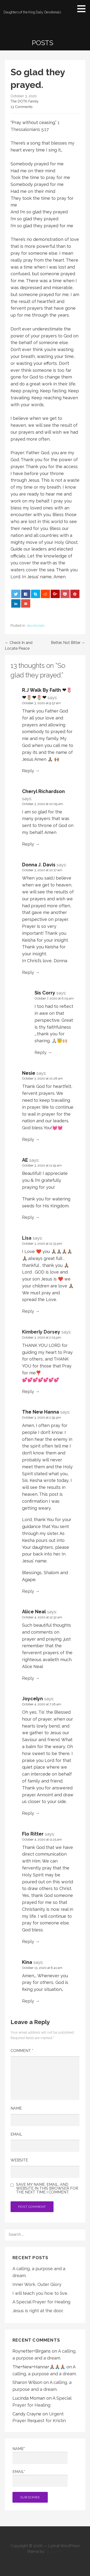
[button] (83, 8)
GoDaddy (54, 2551)
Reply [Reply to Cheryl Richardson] (28, 844)
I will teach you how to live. (40, 2293)
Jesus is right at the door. (37, 2310)
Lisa (26, 1238)
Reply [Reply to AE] (28, 1217)
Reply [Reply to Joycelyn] (28, 1813)
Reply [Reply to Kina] (28, 2001)
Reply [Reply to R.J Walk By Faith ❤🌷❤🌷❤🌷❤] (28, 770)
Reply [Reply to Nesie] (28, 1139)
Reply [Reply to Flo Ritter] (28, 1941)
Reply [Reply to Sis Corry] (41, 1052)
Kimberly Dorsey (41, 1332)
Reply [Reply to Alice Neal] (28, 1678)
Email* (40, 2478)
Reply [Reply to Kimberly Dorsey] (28, 1391)
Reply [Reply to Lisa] (28, 1311)
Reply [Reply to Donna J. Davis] (28, 972)
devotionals (36, 625)
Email (16, 2134)
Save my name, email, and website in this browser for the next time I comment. (47, 2188)
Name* (40, 2455)
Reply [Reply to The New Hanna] (28, 1591)
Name (16, 2108)
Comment (22, 2050)
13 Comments (22, 107)
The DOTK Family (25, 101)
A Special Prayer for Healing (41, 2301)
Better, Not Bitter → (68, 642)
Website (19, 2160)
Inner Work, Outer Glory (36, 2284)
